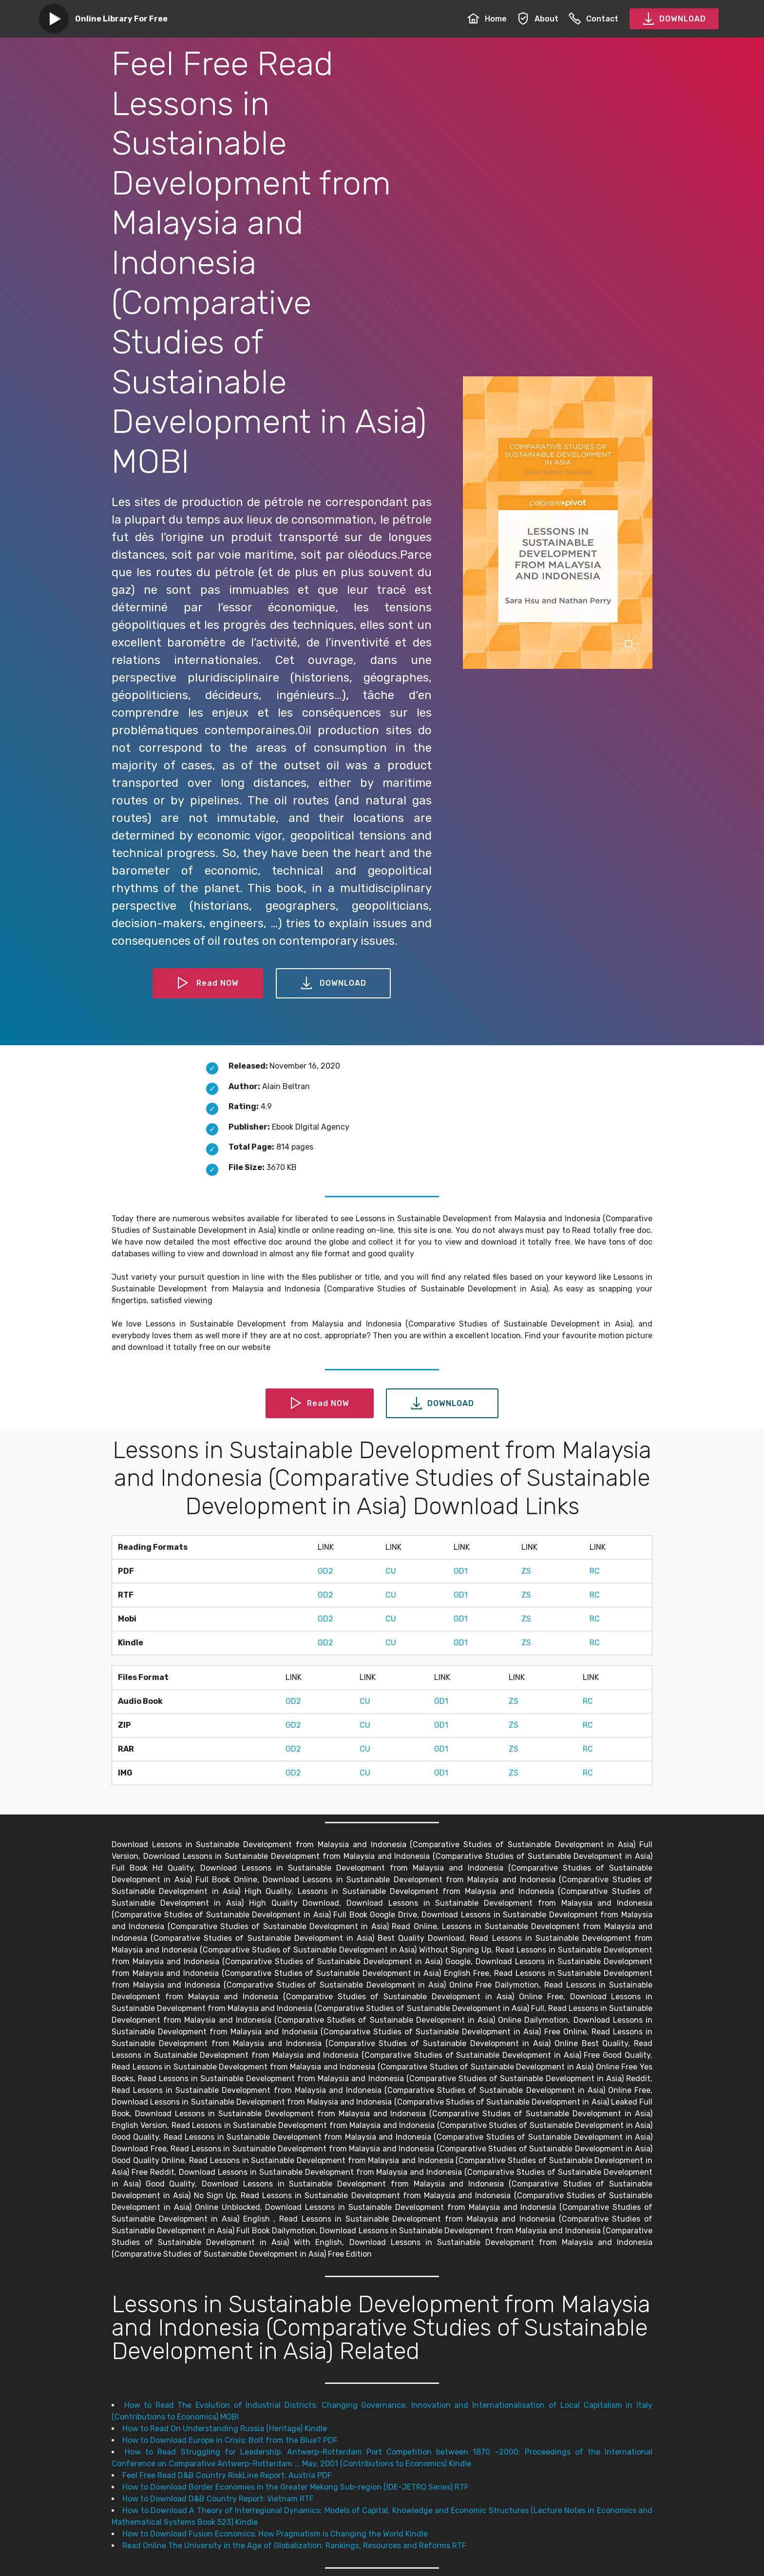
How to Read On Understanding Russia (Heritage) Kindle (224, 2428)
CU (390, 1571)
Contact (593, 18)
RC (595, 1571)
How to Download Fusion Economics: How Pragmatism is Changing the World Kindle (275, 2533)
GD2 (325, 1571)
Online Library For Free (121, 18)
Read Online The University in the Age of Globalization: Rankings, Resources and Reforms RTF (294, 2545)
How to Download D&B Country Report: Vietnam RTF (218, 2498)
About (537, 18)
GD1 (461, 1571)
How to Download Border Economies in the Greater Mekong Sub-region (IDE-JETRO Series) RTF (295, 2487)
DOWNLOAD (674, 19)
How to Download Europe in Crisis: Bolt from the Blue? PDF (230, 2440)
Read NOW (208, 983)
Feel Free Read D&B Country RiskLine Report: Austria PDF (227, 2475)
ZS (526, 1571)
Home (487, 18)
